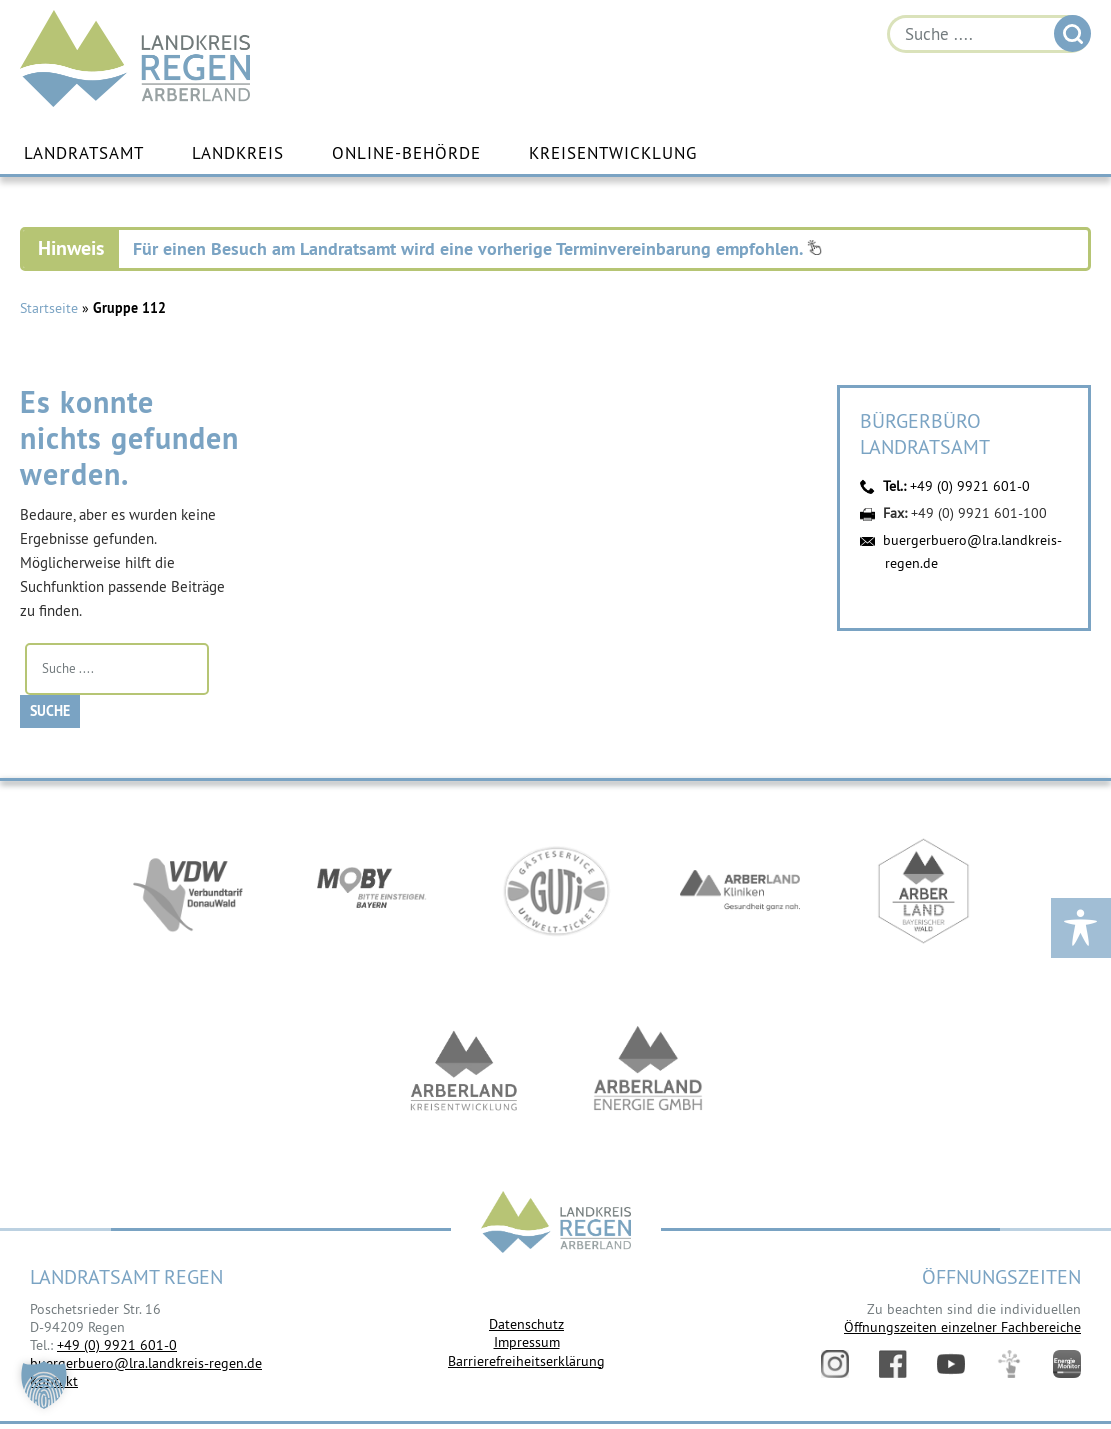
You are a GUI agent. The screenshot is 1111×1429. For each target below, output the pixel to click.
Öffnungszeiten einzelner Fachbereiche (962, 1327)
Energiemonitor (1067, 1364)
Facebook (893, 1364)
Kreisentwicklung (613, 153)
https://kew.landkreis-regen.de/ (464, 1071)
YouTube (951, 1364)
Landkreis (238, 153)
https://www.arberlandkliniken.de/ (740, 891)
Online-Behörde (406, 153)
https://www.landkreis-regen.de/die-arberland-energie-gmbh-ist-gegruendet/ (648, 1071)
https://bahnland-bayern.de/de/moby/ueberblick (372, 891)
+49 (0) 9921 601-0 (970, 486)
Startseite (49, 308)
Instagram (835, 1364)
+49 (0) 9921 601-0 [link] (117, 1345)
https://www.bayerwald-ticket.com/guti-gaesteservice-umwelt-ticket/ (556, 891)
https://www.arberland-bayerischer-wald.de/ (924, 891)
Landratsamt (84, 153)
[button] (44, 1385)
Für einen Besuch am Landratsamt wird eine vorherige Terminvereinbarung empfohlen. (477, 248)
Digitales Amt (1009, 1364)
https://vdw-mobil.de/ (188, 891)
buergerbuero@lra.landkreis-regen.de (146, 1363)
